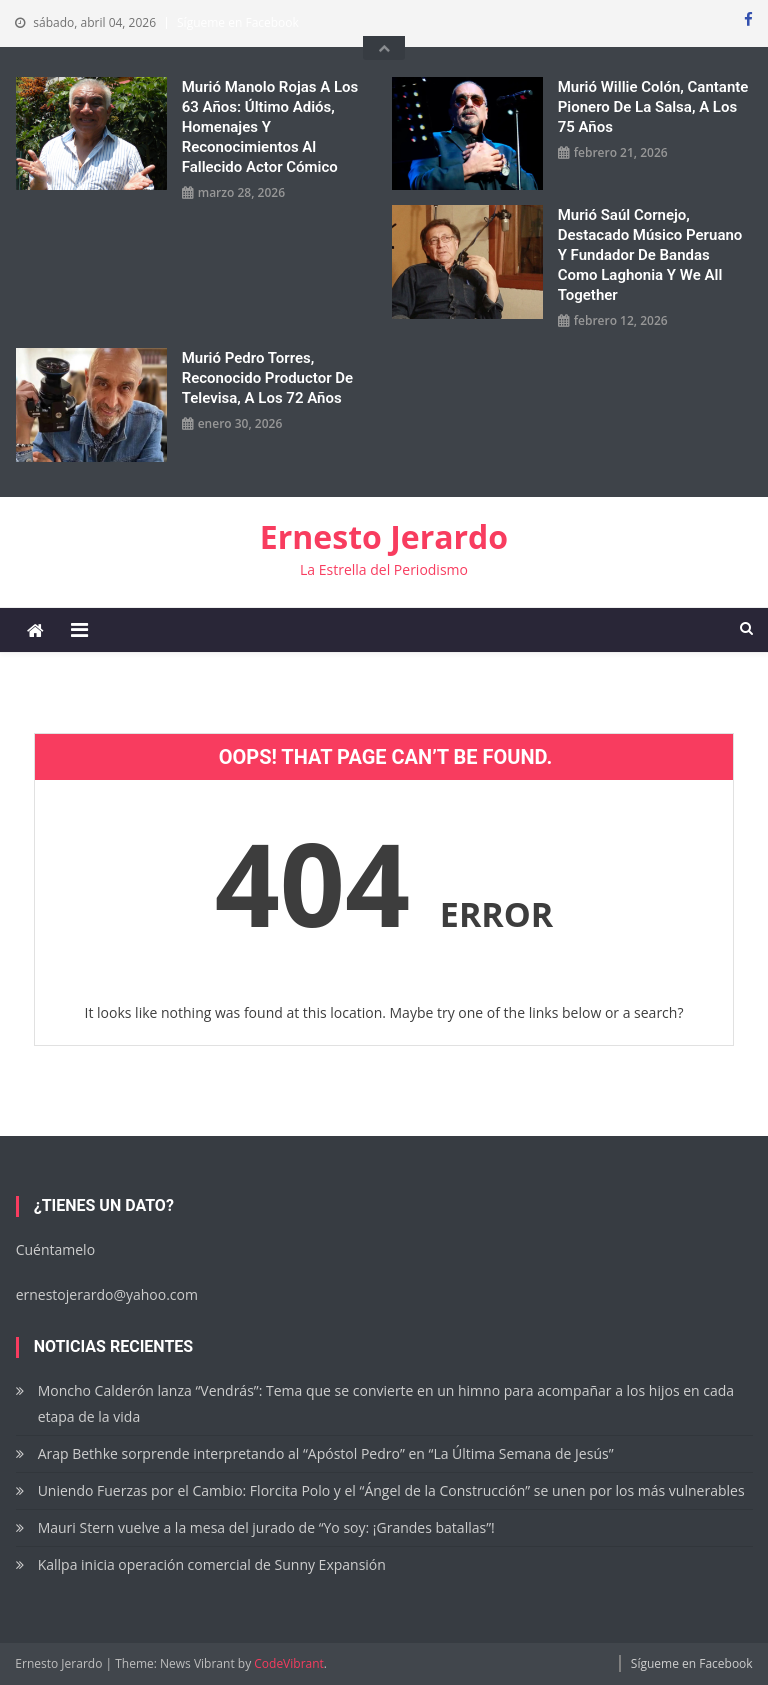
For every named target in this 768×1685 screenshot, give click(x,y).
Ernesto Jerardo (384, 536)
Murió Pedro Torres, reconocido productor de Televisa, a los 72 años (267, 378)
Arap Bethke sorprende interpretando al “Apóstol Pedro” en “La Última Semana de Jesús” (326, 1453)
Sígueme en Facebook (238, 22)
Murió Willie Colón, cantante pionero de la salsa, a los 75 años (653, 107)
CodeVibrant (289, 1663)
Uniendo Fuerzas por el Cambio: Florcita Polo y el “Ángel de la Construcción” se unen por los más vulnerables (391, 1490)
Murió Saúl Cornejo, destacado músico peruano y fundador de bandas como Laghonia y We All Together (650, 255)
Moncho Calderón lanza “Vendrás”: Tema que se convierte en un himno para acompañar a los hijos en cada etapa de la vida (386, 1403)
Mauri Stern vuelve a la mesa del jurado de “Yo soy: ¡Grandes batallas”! (268, 1527)
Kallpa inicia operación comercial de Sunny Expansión (212, 1564)
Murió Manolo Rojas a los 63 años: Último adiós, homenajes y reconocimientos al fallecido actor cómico (270, 127)
